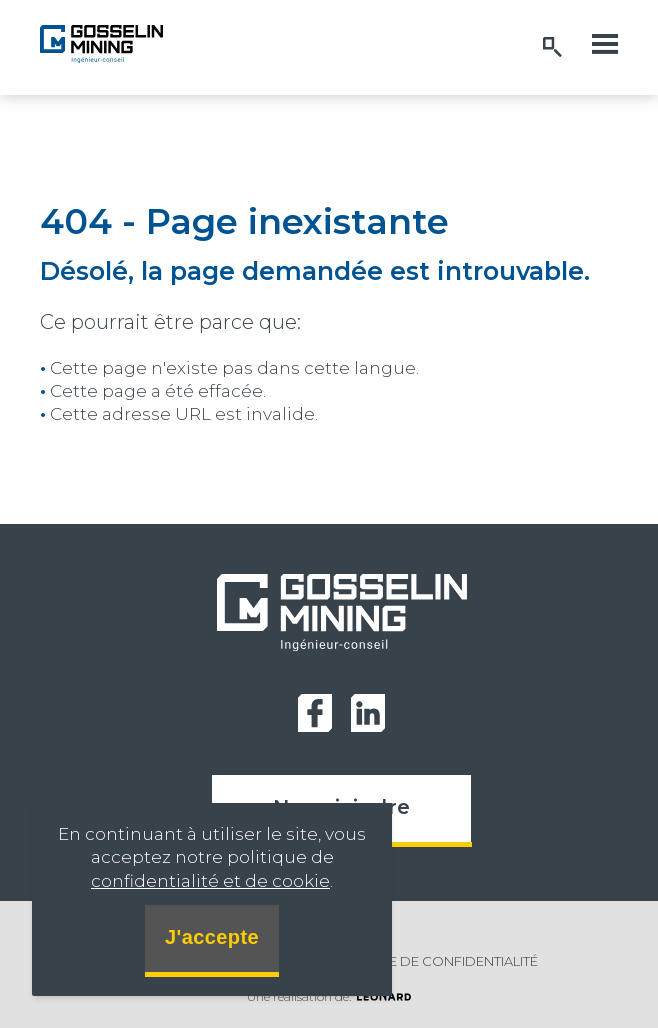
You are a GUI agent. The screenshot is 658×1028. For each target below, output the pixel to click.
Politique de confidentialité (432, 961)
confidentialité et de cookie (210, 881)
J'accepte (212, 937)
